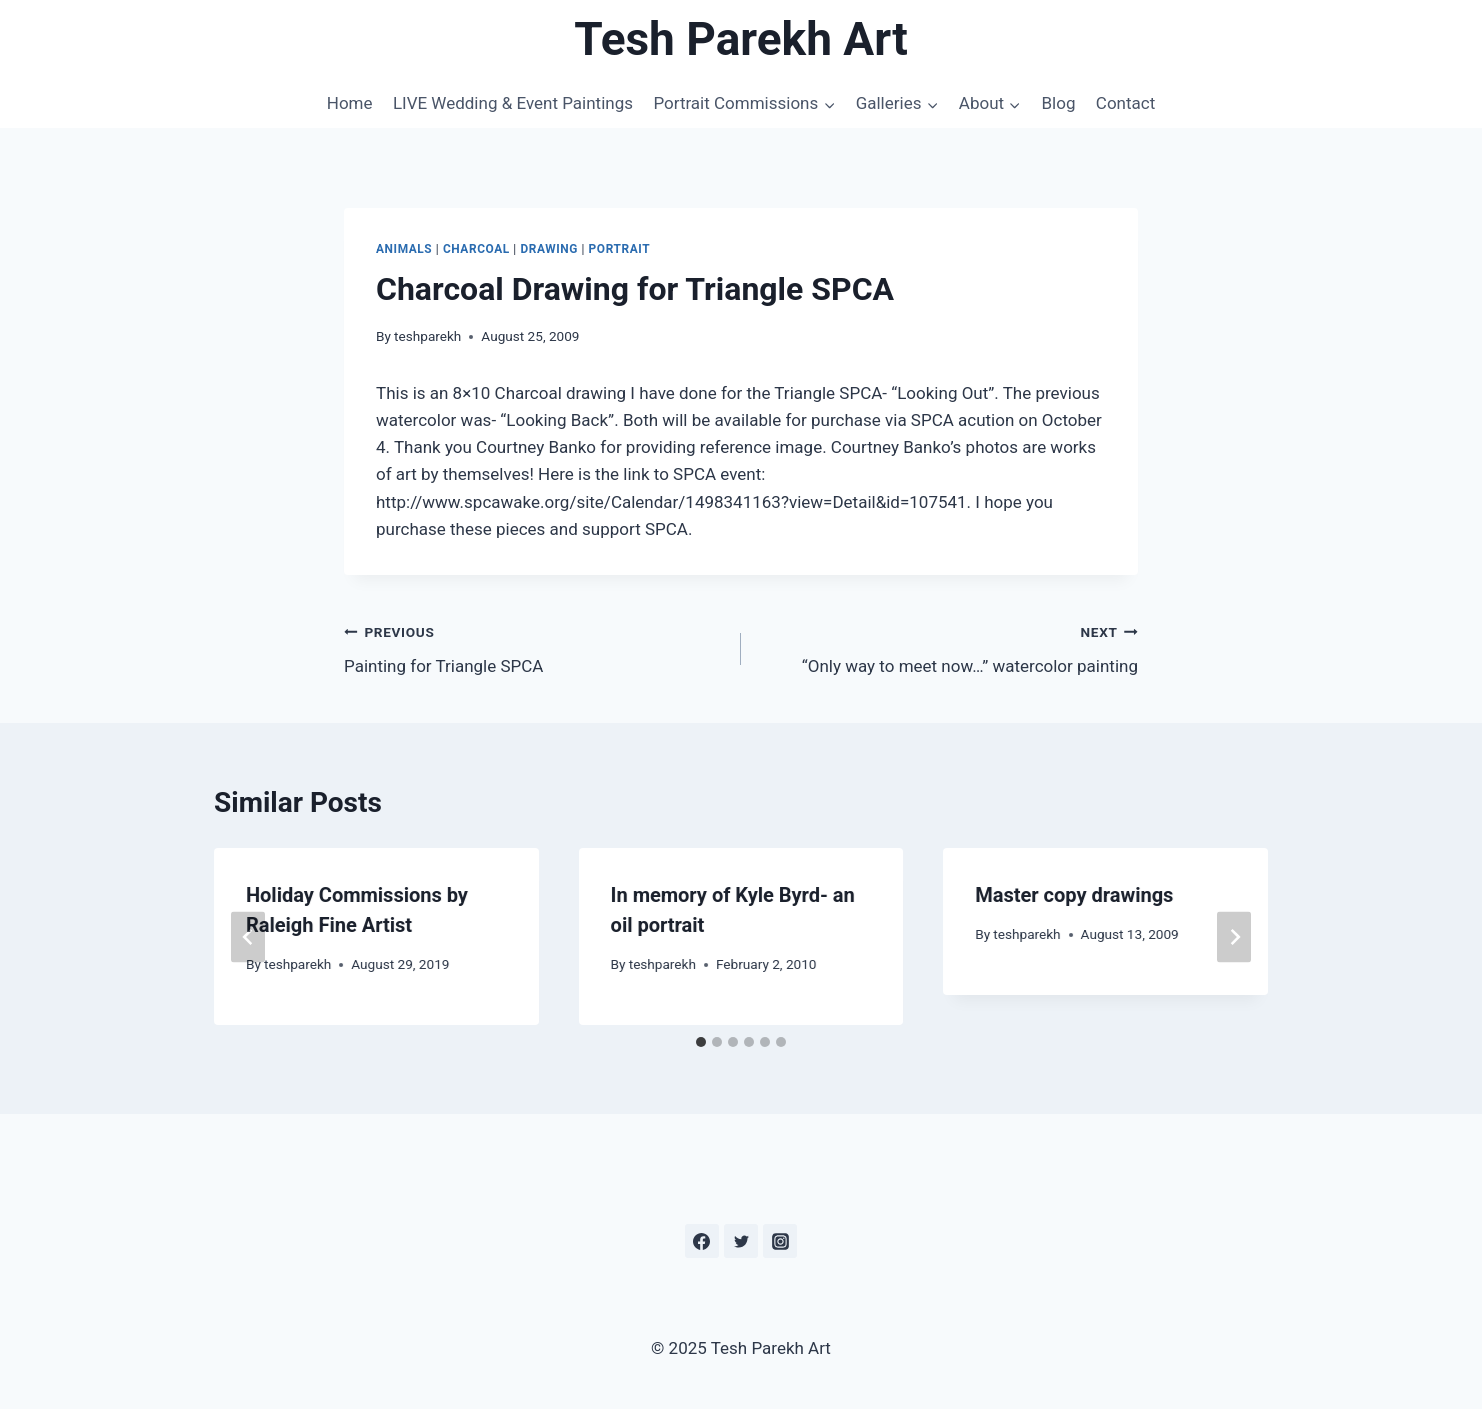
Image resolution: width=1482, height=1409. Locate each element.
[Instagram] (780, 1241)
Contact (1125, 103)
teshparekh (427, 336)
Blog (1058, 103)
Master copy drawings (1074, 895)
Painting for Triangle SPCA (534, 647)
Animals (404, 249)
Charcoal (476, 249)
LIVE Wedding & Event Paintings (513, 103)
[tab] (701, 1042)
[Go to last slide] (248, 936)
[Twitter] (741, 1241)
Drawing (549, 249)
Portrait (620, 249)
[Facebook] (702, 1241)
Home (350, 103)
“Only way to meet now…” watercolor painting (948, 647)
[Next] (1234, 936)
